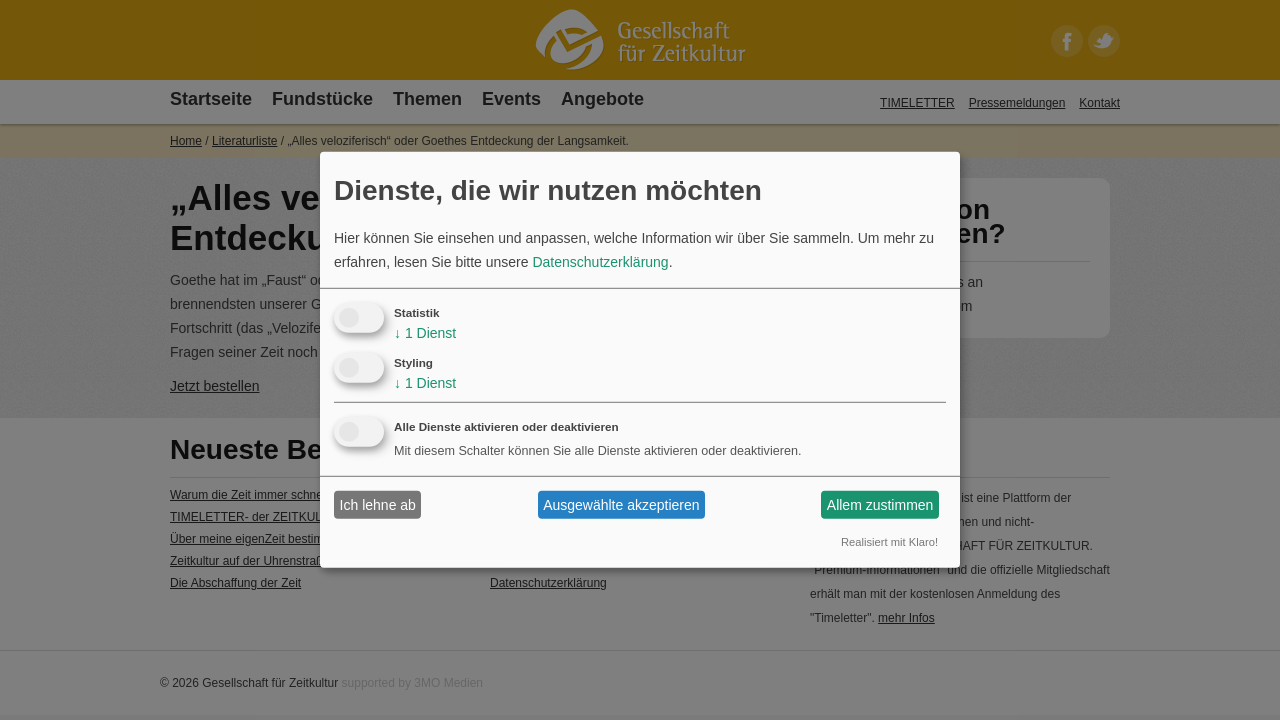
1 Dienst (425, 333)
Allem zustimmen (880, 505)
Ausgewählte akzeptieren (621, 505)
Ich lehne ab (378, 505)
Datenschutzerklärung (600, 262)
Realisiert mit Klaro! (889, 542)
